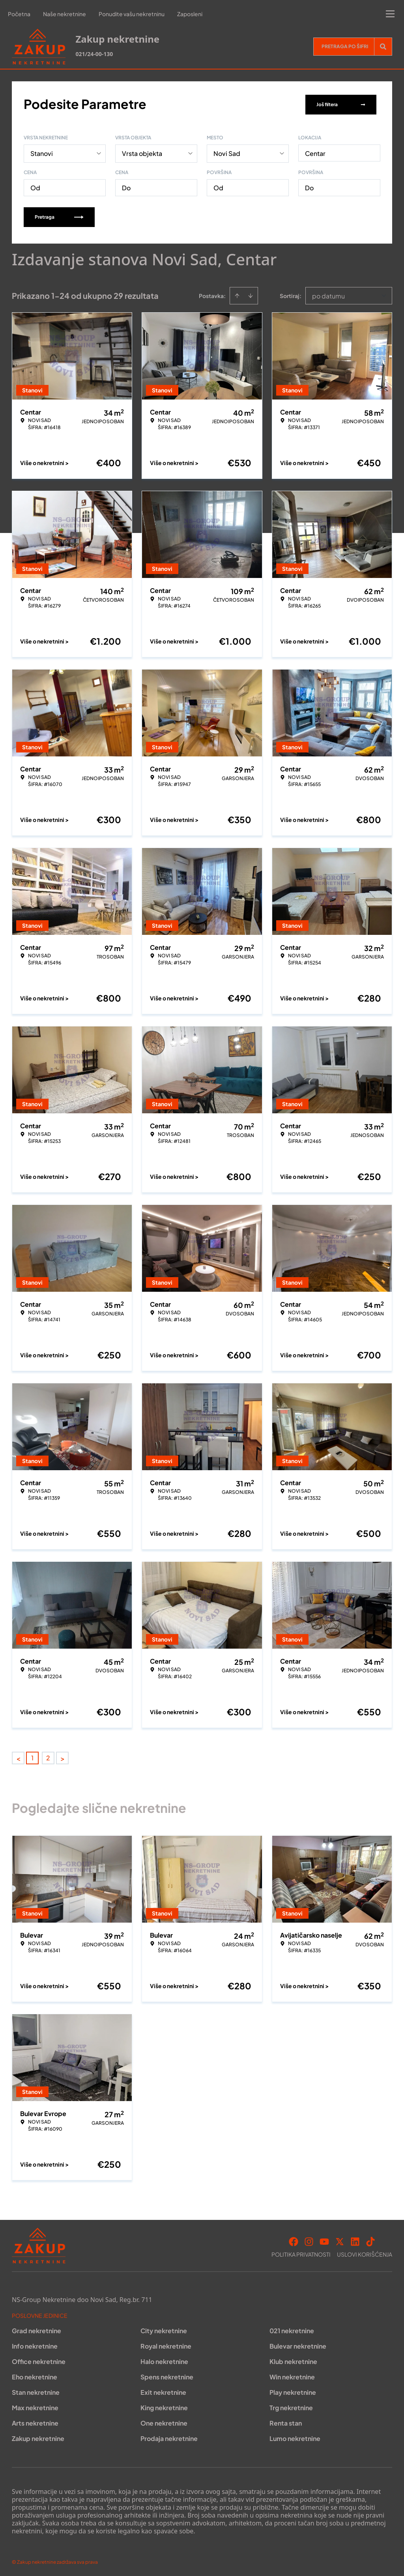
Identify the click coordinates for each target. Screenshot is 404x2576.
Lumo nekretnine (294, 2437)
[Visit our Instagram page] (309, 2240)
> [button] (62, 1756)
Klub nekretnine (293, 2360)
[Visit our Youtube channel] (324, 2240)
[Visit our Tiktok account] (370, 2240)
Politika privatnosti (301, 2252)
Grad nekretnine (36, 2329)
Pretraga (59, 215)
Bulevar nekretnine (297, 2344)
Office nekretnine (38, 2360)
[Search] (383, 47)
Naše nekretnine (64, 13)
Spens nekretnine (166, 2375)
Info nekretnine (35, 2344)
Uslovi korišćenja (364, 2252)
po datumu (328, 294)
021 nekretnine (291, 2329)
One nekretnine (163, 2421)
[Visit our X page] (339, 2240)
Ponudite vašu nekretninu (132, 13)
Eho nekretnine (34, 2375)
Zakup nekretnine (38, 2437)
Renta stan (285, 2421)
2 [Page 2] (48, 1756)
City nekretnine (163, 2329)
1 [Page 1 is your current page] (32, 1756)
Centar (315, 152)
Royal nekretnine (165, 2344)
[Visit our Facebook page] (293, 2240)
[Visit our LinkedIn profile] (355, 2240)
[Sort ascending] (237, 294)
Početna (19, 13)
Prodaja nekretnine (169, 2437)
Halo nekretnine (164, 2360)
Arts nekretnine (35, 2421)
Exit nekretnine (163, 2391)
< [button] (18, 1756)
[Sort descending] (250, 294)
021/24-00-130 (94, 54)
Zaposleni (189, 13)
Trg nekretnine (291, 2406)
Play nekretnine (292, 2391)
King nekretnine (164, 2406)
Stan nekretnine (36, 2391)
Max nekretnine (35, 2406)
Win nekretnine (292, 2375)
